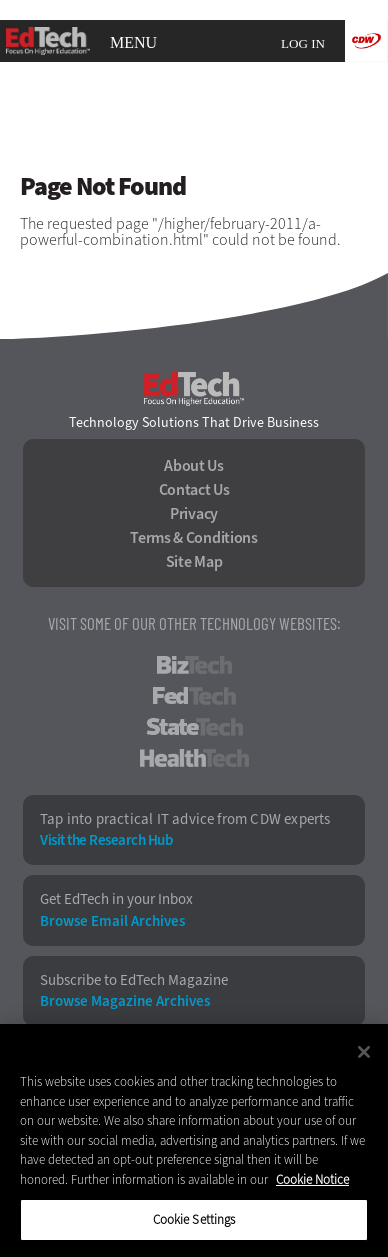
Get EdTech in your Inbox (116, 899)
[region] (194, 1140)
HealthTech (194, 758)
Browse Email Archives (112, 921)
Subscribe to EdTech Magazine (134, 980)
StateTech (194, 727)
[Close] (364, 1052)
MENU (133, 43)
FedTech (194, 696)
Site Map (194, 562)
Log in (303, 43)
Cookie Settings (194, 1219)
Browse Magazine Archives (125, 1001)
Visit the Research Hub (106, 840)
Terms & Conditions (194, 538)
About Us (194, 466)
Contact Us (194, 490)
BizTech (194, 665)
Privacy (194, 514)
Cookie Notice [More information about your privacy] (312, 1179)
